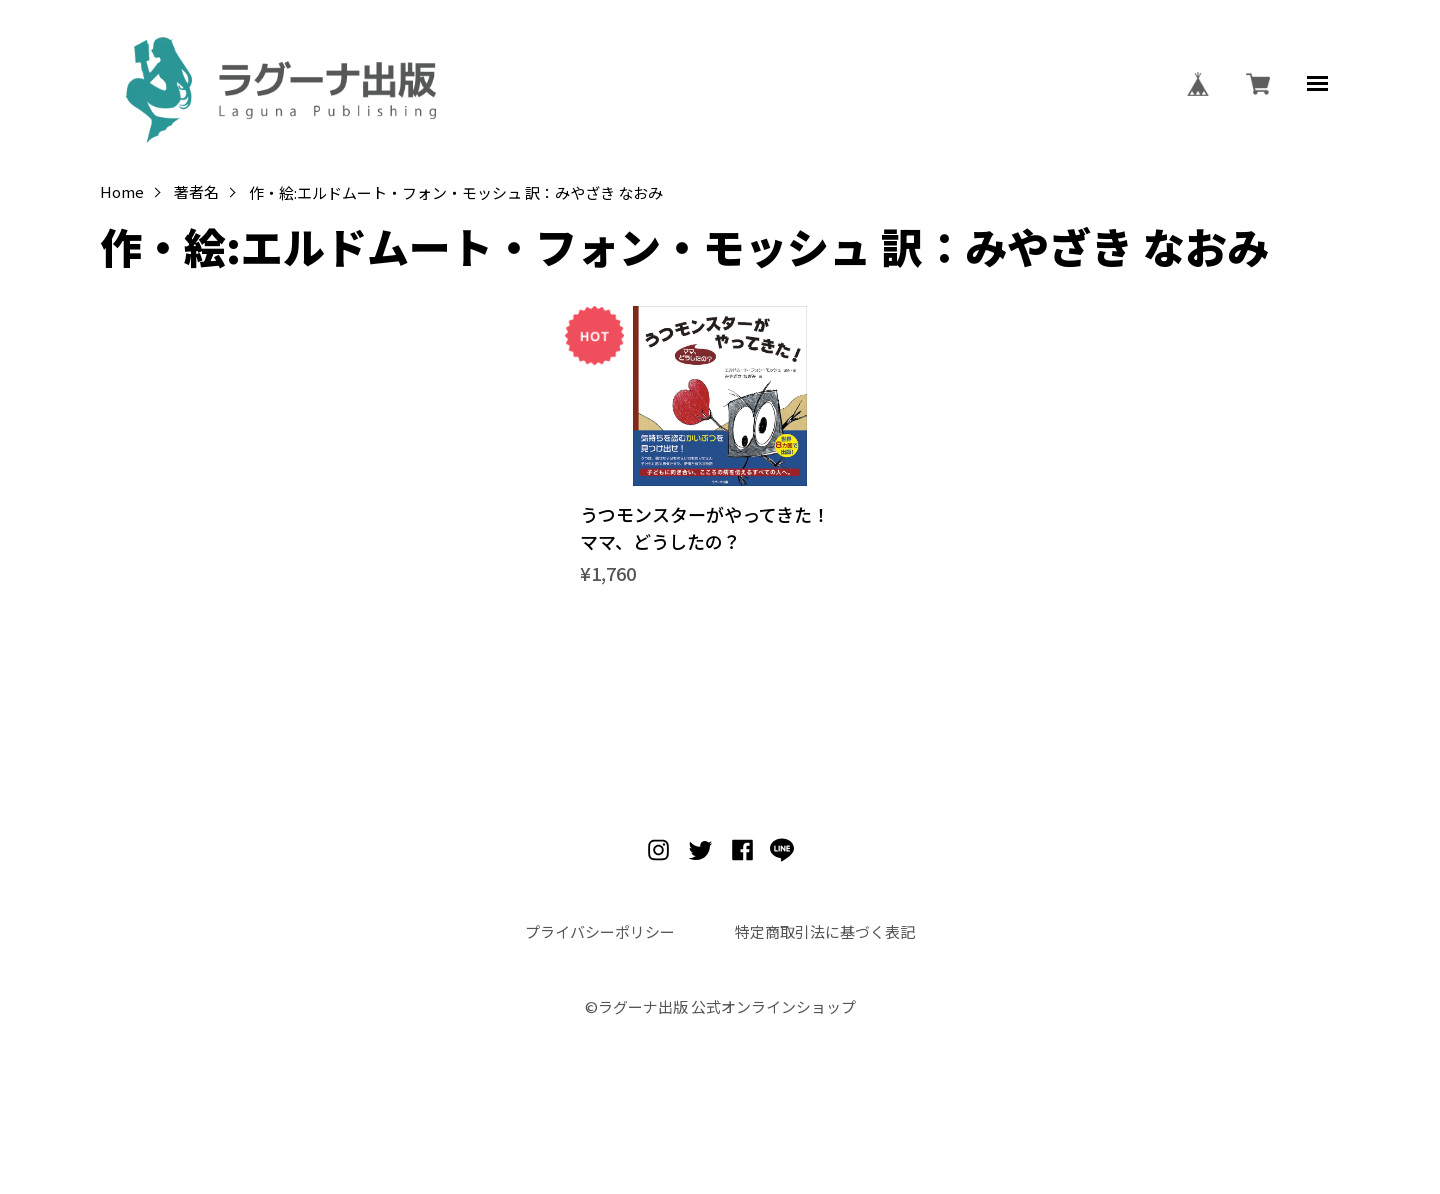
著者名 (196, 192)
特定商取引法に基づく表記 (825, 931)
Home (122, 192)
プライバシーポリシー (600, 931)
